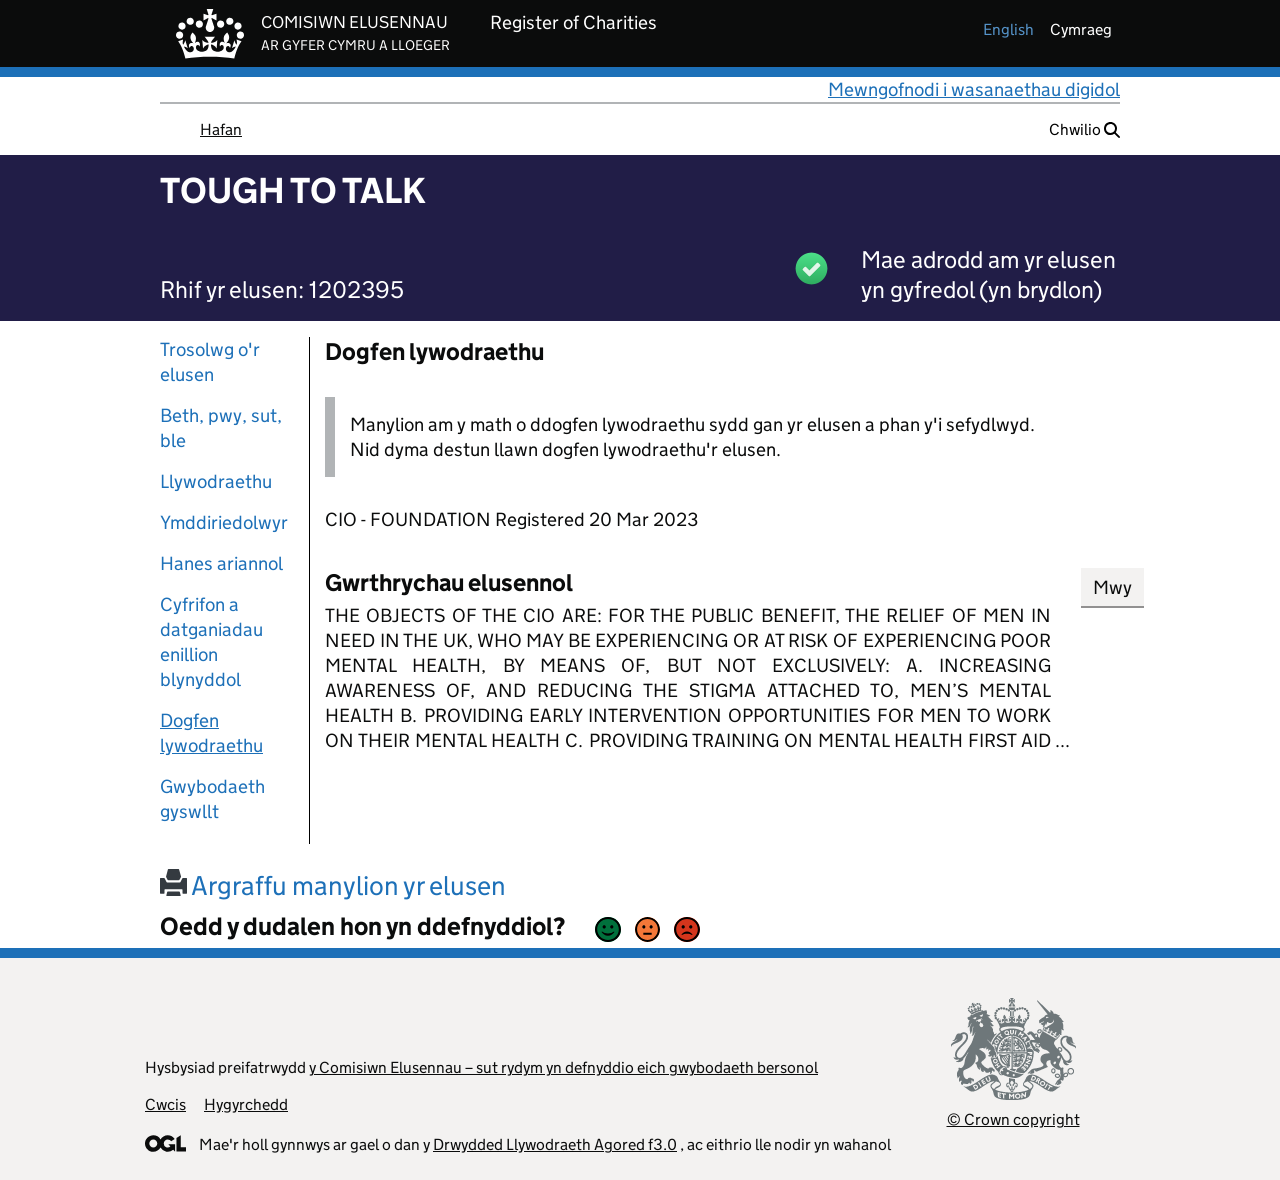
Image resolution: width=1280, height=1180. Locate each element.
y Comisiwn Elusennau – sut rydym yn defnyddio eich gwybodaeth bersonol (563, 1067)
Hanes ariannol (221, 563)
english (1008, 29)
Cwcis (165, 1104)
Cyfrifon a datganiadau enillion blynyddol (211, 642)
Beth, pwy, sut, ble (221, 428)
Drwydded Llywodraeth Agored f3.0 (555, 1144)
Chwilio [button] (1084, 129)
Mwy (1112, 587)
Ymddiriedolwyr (224, 522)
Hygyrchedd (246, 1104)
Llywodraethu (216, 481)
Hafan (221, 129)
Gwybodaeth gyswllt (212, 799)
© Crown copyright (1013, 1119)
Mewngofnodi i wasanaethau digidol (974, 89)
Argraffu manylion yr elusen (333, 885)
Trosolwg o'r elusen (210, 362)
